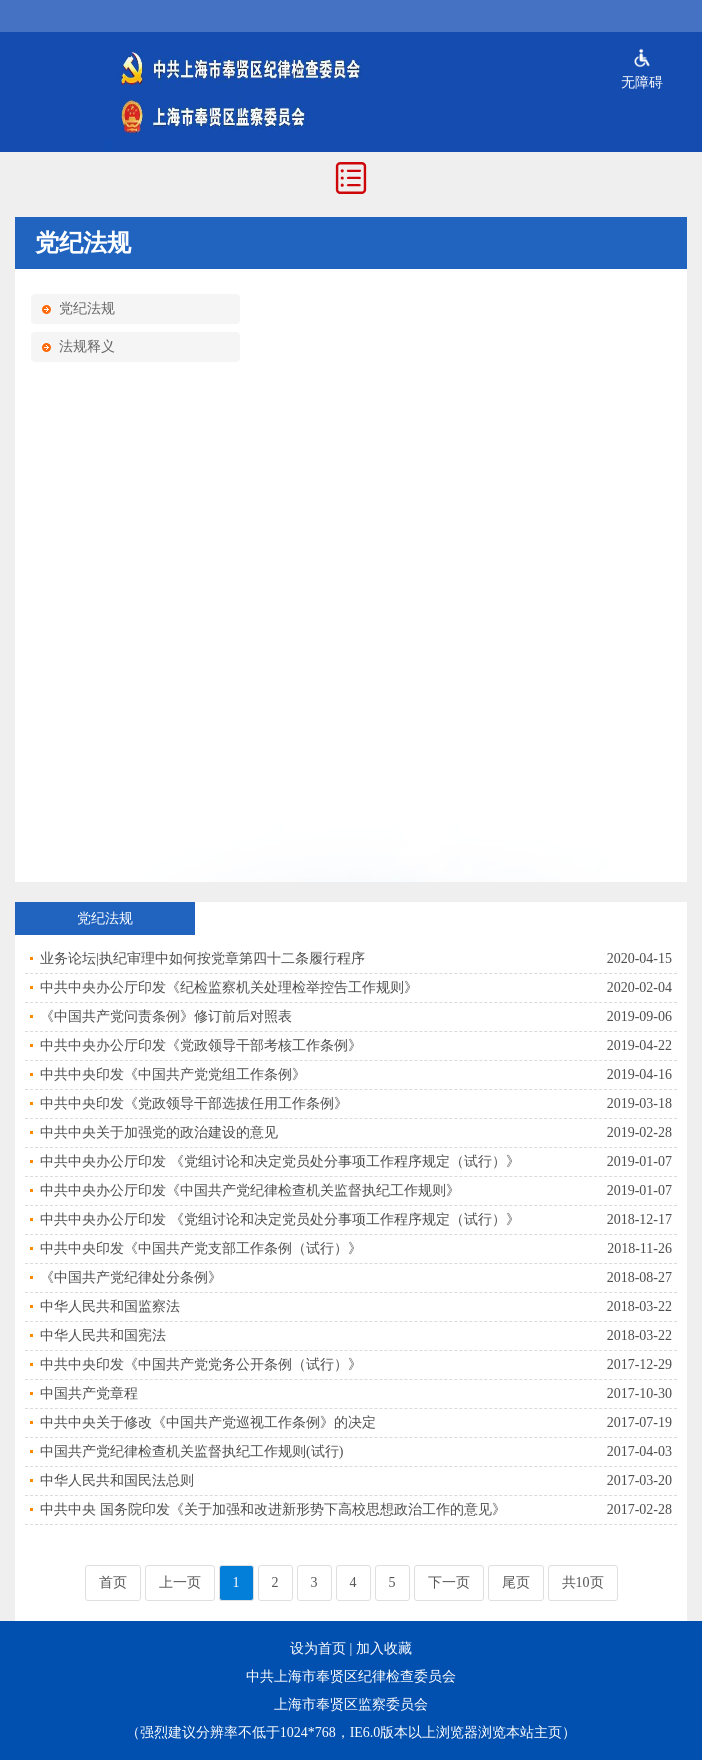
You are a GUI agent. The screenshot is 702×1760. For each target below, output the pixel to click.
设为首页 (318, 1648)
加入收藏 (384, 1648)
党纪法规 (87, 308)
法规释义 (87, 346)
